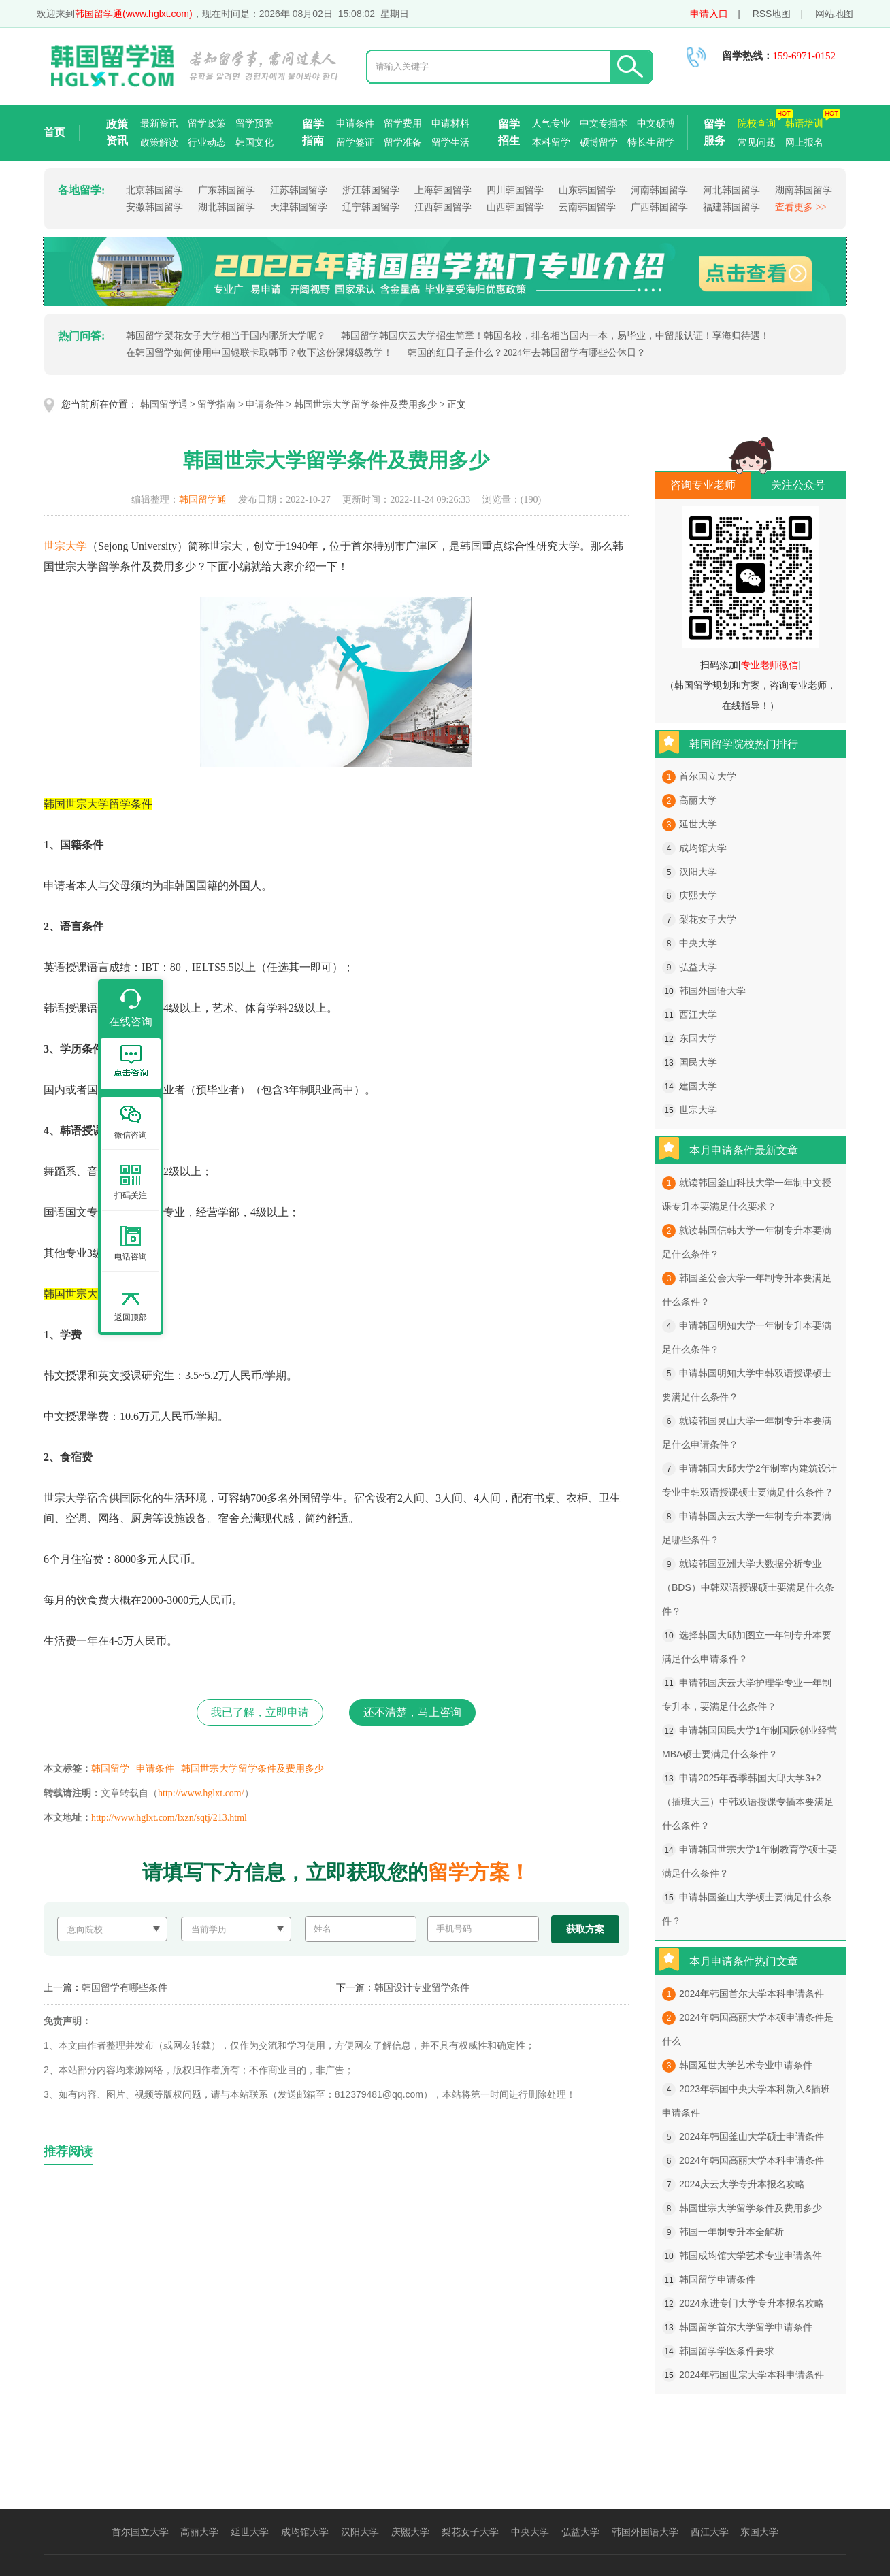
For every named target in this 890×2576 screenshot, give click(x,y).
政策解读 (159, 142)
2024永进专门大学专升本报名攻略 (751, 2303)
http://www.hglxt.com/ (201, 1793)
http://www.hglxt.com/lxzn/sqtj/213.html (169, 1818)
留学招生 (509, 132)
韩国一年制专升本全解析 (731, 2231)
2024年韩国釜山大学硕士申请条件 (751, 2136)
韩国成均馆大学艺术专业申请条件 (750, 2255)
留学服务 (714, 132)
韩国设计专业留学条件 (421, 1987)
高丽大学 (698, 800)
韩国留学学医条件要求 (726, 2350)
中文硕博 (656, 123)
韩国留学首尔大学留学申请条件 (745, 2327)
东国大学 (698, 1038)
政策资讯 (117, 132)
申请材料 (450, 123)
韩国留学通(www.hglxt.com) (134, 13)
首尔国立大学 (707, 776)
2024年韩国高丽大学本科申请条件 (751, 2160)
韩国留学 (110, 1769)
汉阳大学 (698, 871)
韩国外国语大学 (712, 990)
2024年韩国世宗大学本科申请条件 (751, 2374)
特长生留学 (651, 142)
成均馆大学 (703, 847)
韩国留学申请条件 (717, 2279)
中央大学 (698, 943)
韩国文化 (254, 142)
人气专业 (551, 123)
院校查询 (757, 123)
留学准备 (403, 142)
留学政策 (207, 123)
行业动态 (207, 142)
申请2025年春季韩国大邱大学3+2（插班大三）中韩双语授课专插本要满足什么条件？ (748, 1801)
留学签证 (355, 142)
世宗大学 (65, 546)
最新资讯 (159, 123)
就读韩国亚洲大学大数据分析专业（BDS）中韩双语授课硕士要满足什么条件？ (748, 1587)
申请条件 (355, 123)
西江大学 (698, 1014)
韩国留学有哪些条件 (124, 1987)
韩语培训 (804, 123)
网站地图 (834, 13)
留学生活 (450, 142)
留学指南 (313, 132)
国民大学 (698, 1062)
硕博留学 (599, 142)
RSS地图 (772, 13)
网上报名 (804, 142)
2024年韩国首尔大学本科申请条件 (751, 1993)
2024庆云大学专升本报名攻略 (742, 2184)
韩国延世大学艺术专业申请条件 (745, 2065)
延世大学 (698, 824)
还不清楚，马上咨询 (412, 1712)
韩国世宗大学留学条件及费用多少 (365, 404)
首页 (54, 132)
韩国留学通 (164, 404)
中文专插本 (603, 123)
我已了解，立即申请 (260, 1712)
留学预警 (254, 123)
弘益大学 (698, 966)
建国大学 (698, 1085)
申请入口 (709, 13)
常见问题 (757, 142)
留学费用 (403, 123)
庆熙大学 (698, 895)
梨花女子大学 (707, 919)
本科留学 (551, 142)
